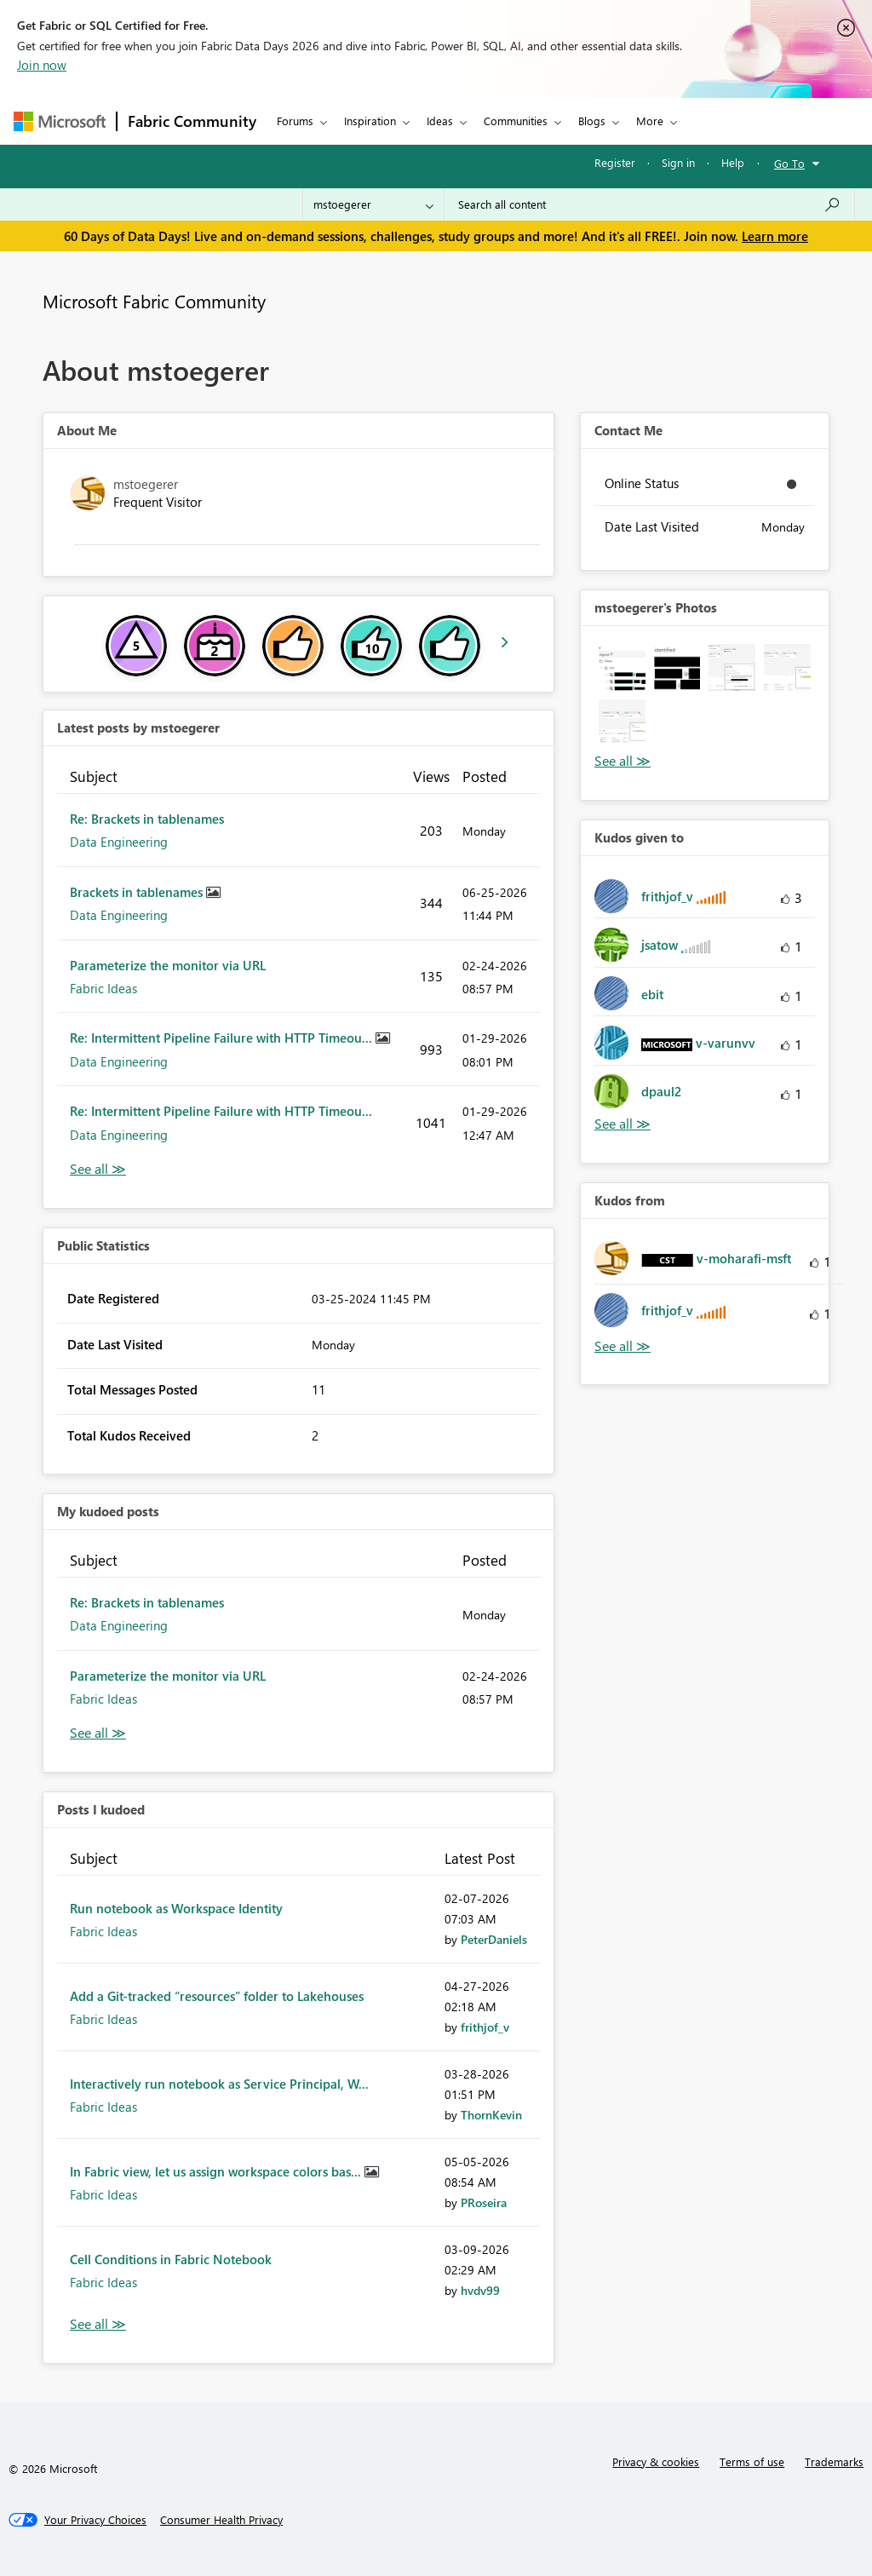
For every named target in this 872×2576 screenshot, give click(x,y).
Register (614, 162)
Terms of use (752, 2461)
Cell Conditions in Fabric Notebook (171, 2259)
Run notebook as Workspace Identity (176, 1908)
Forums (295, 120)
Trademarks (834, 2461)
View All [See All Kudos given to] (622, 1124)
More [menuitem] (649, 120)
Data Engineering (119, 841)
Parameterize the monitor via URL (168, 965)
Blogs (591, 120)
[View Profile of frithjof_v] (485, 2027)
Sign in (678, 162)
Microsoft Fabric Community (154, 301)
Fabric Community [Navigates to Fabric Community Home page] (192, 121)
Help (732, 162)
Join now (41, 64)
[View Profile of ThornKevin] (491, 2115)
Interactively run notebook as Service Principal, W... (219, 2083)
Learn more (775, 235)
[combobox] (649, 204)
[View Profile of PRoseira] (484, 2202)
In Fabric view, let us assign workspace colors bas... (217, 2171)
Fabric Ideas (103, 988)
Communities (516, 120)
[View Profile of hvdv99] (480, 2290)
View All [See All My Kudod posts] (98, 1733)
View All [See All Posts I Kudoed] (98, 2324)
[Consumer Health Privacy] (221, 2519)
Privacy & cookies (655, 2461)
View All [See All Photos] (622, 761)
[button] (622, 667)
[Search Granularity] (373, 204)
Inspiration (370, 120)
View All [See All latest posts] (98, 1169)
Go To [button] (789, 163)
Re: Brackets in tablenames (147, 818)
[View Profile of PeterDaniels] (494, 1939)
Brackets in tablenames (138, 891)
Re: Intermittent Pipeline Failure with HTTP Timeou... (223, 1037)
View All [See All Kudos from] (622, 1346)
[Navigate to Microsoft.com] (60, 121)
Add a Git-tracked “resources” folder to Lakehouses (217, 1995)
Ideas (440, 120)
